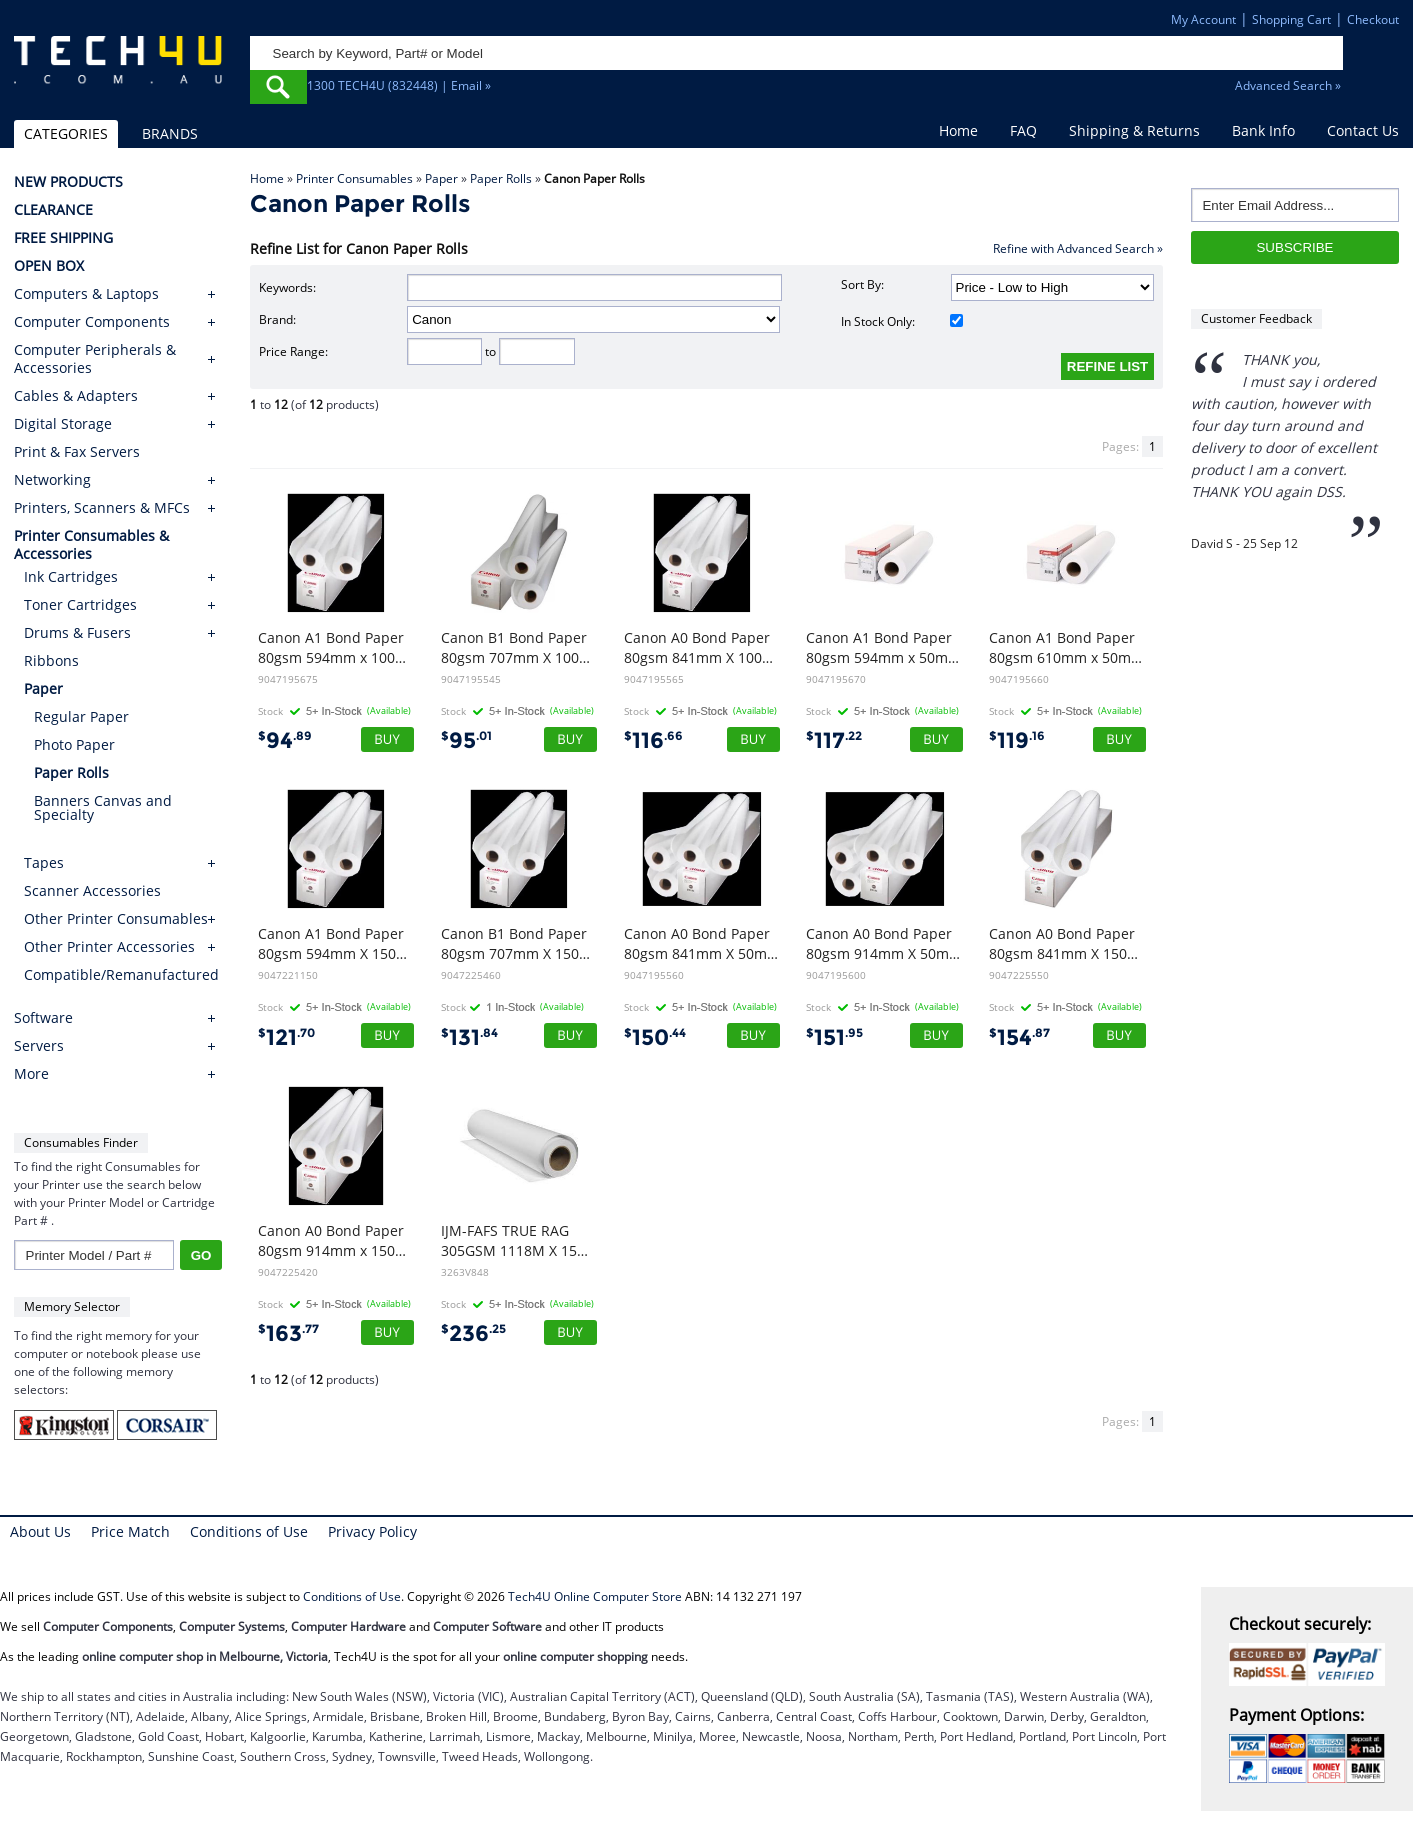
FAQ (1023, 130)
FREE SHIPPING (63, 238)
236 (473, 1333)
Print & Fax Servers (77, 452)
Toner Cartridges (80, 604)
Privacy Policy (372, 1531)
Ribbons (51, 660)
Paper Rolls (501, 178)
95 (466, 740)
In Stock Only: (902, 321)
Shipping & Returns (1134, 130)
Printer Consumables (354, 178)
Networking (52, 480)
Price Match (130, 1531)
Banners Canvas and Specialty (103, 807)
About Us (40, 1531)
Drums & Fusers (77, 632)
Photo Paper (74, 744)
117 (834, 740)
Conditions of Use (249, 1531)
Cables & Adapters (76, 396)
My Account (1203, 19)
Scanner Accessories (92, 890)
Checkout (1373, 19)
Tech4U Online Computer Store (595, 1596)
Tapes (44, 862)
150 (655, 1037)
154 (1019, 1037)
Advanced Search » (1288, 85)
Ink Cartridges (71, 576)
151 (834, 1037)
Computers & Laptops (86, 294)
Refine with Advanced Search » (1078, 248)
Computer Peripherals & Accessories (95, 359)
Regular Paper (81, 716)
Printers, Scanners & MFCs (102, 508)
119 (1017, 740)
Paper (441, 178)
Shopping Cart (1291, 19)
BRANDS (170, 133)
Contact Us (1363, 130)
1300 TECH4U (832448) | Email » (399, 85)
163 (288, 1333)
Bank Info (1263, 130)
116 (653, 740)
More (31, 1074)
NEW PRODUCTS (68, 182)
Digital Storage (63, 424)
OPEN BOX (49, 266)
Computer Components (92, 322)
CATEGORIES (66, 133)
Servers (39, 1046)
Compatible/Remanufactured (121, 974)
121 (286, 1037)
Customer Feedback (1256, 318)
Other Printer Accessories (109, 946)
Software (43, 1018)
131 (469, 1037)
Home (958, 130)
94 (285, 740)
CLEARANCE (53, 210)
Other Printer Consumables (116, 918)
